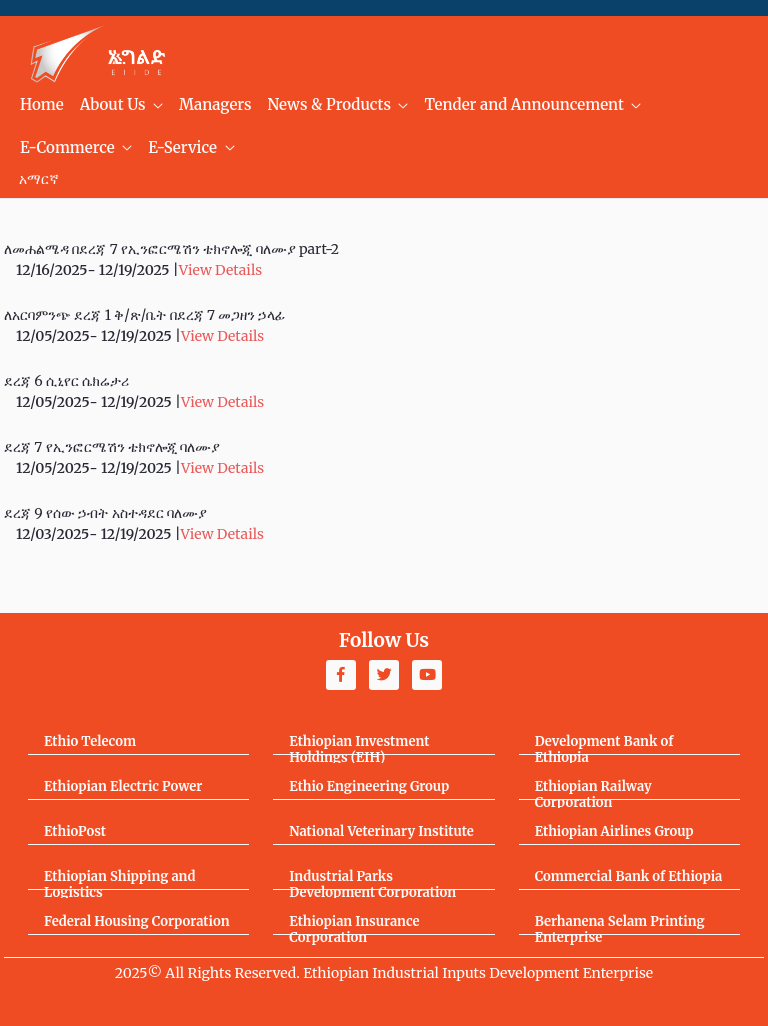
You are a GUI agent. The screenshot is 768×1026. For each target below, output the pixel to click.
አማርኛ (39, 179)
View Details (220, 270)
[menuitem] (42, 105)
